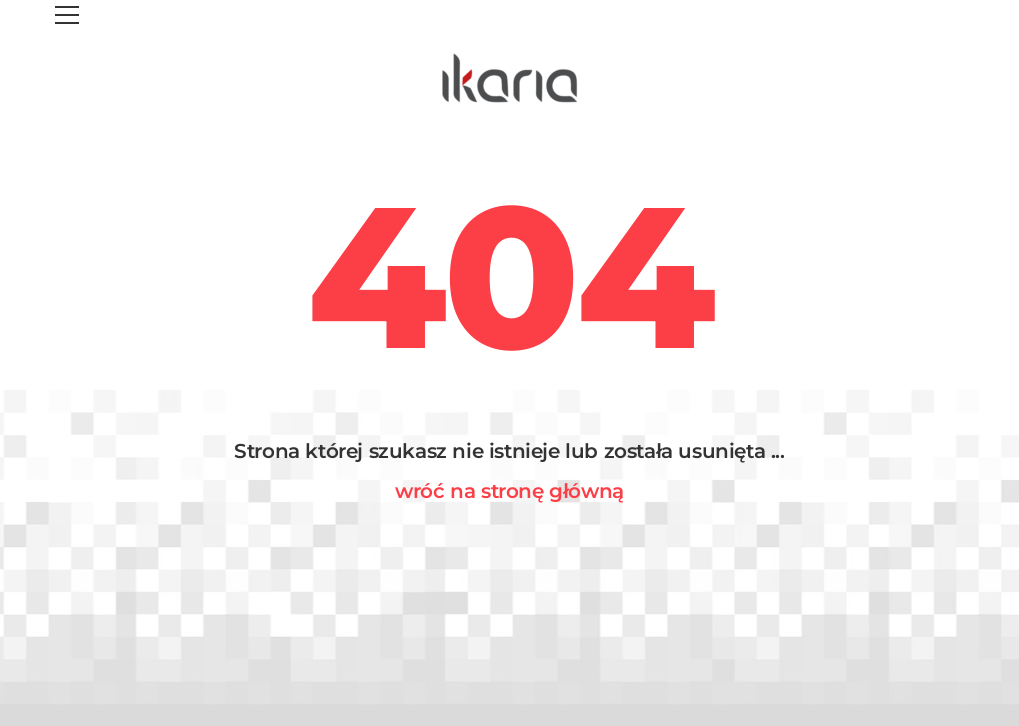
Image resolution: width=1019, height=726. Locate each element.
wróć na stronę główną (509, 491)
